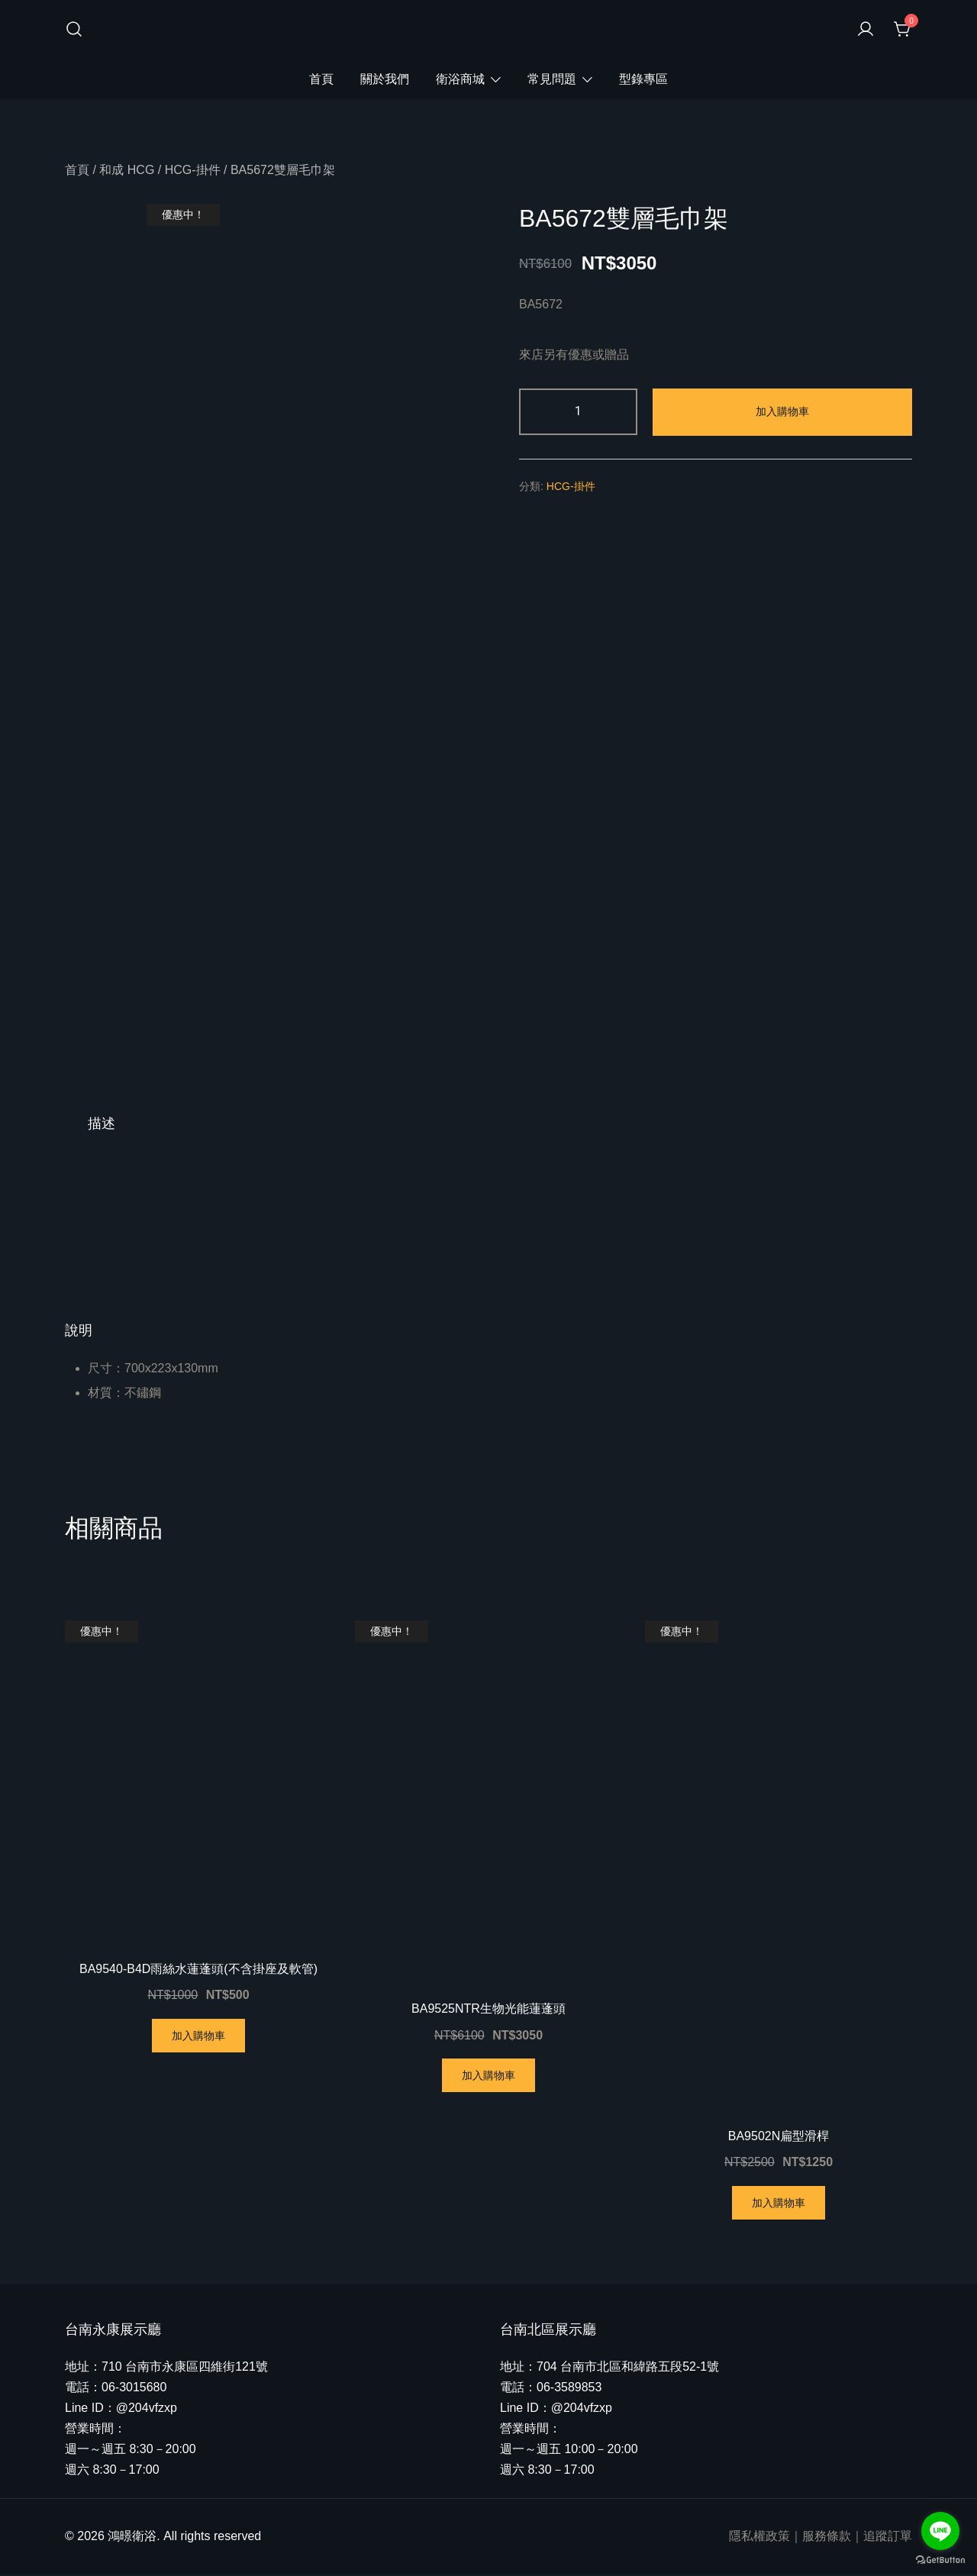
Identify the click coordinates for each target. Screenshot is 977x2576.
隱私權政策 (759, 2537)
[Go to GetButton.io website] (940, 2560)
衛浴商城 (460, 79)
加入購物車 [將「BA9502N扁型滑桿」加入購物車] (778, 2204)
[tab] (101, 1125)
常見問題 (551, 79)
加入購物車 (782, 411)
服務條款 (826, 2537)
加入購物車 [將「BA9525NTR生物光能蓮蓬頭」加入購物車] (488, 2077)
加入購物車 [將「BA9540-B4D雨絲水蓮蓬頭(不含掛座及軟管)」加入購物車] (198, 2037)
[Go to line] (940, 2531)
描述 (101, 1125)
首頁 (321, 79)
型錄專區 (643, 79)
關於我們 (384, 79)
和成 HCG (126, 169)
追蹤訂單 (887, 2537)
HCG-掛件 (193, 169)
